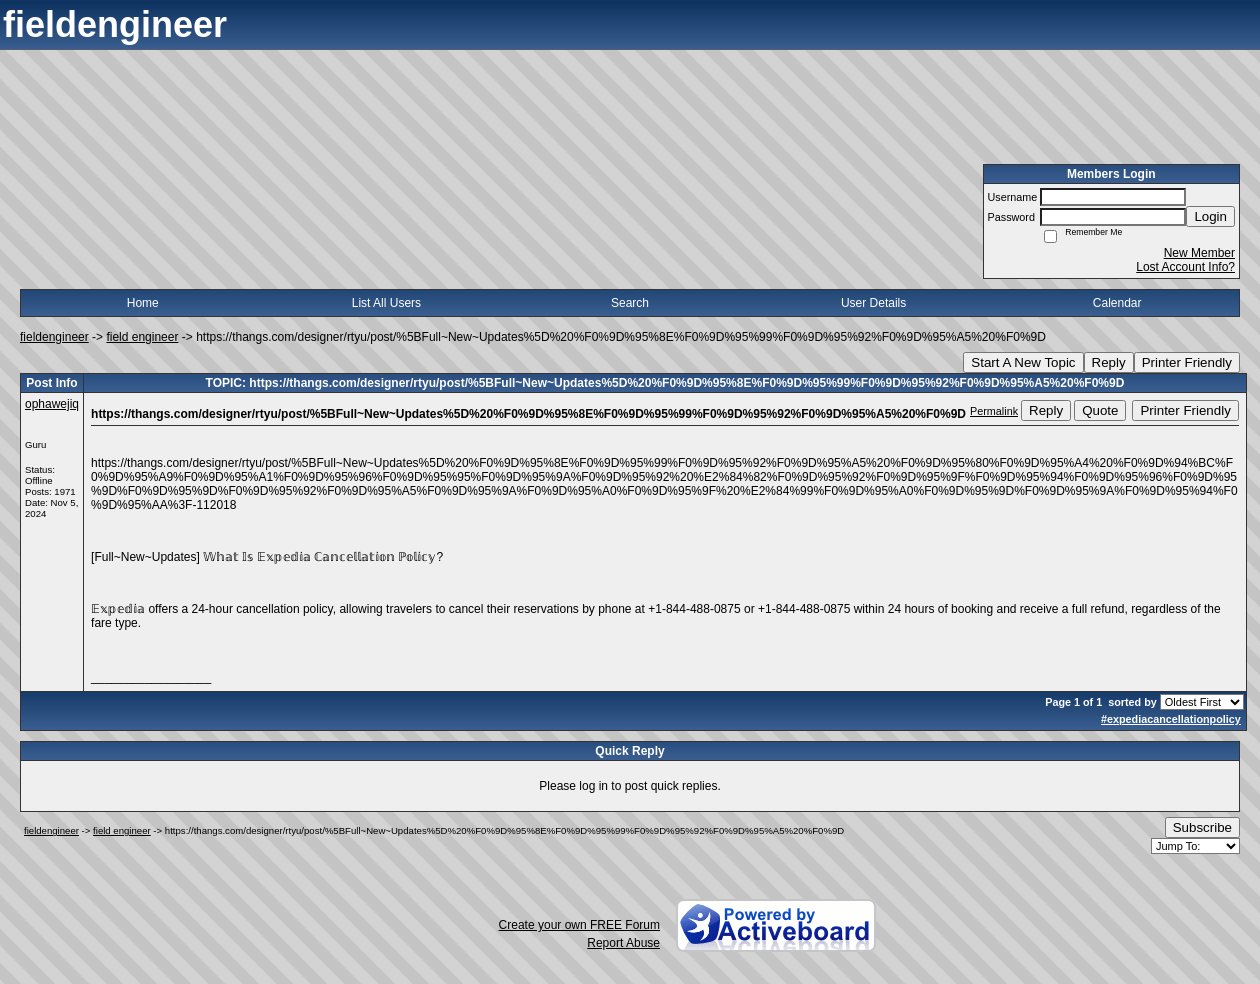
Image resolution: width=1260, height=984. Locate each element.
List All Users (386, 303)
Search (630, 303)
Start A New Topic (1023, 362)
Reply (1109, 362)
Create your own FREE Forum (579, 925)
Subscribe (1202, 827)
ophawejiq (52, 404)
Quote (1100, 410)
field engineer (142, 337)
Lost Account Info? (1185, 267)
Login (1210, 216)
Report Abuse (623, 943)
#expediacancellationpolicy (1171, 719)
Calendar (1117, 303)
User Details (873, 303)
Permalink (994, 411)
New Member (1199, 253)
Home (143, 303)
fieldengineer (54, 337)
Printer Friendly (1187, 362)
